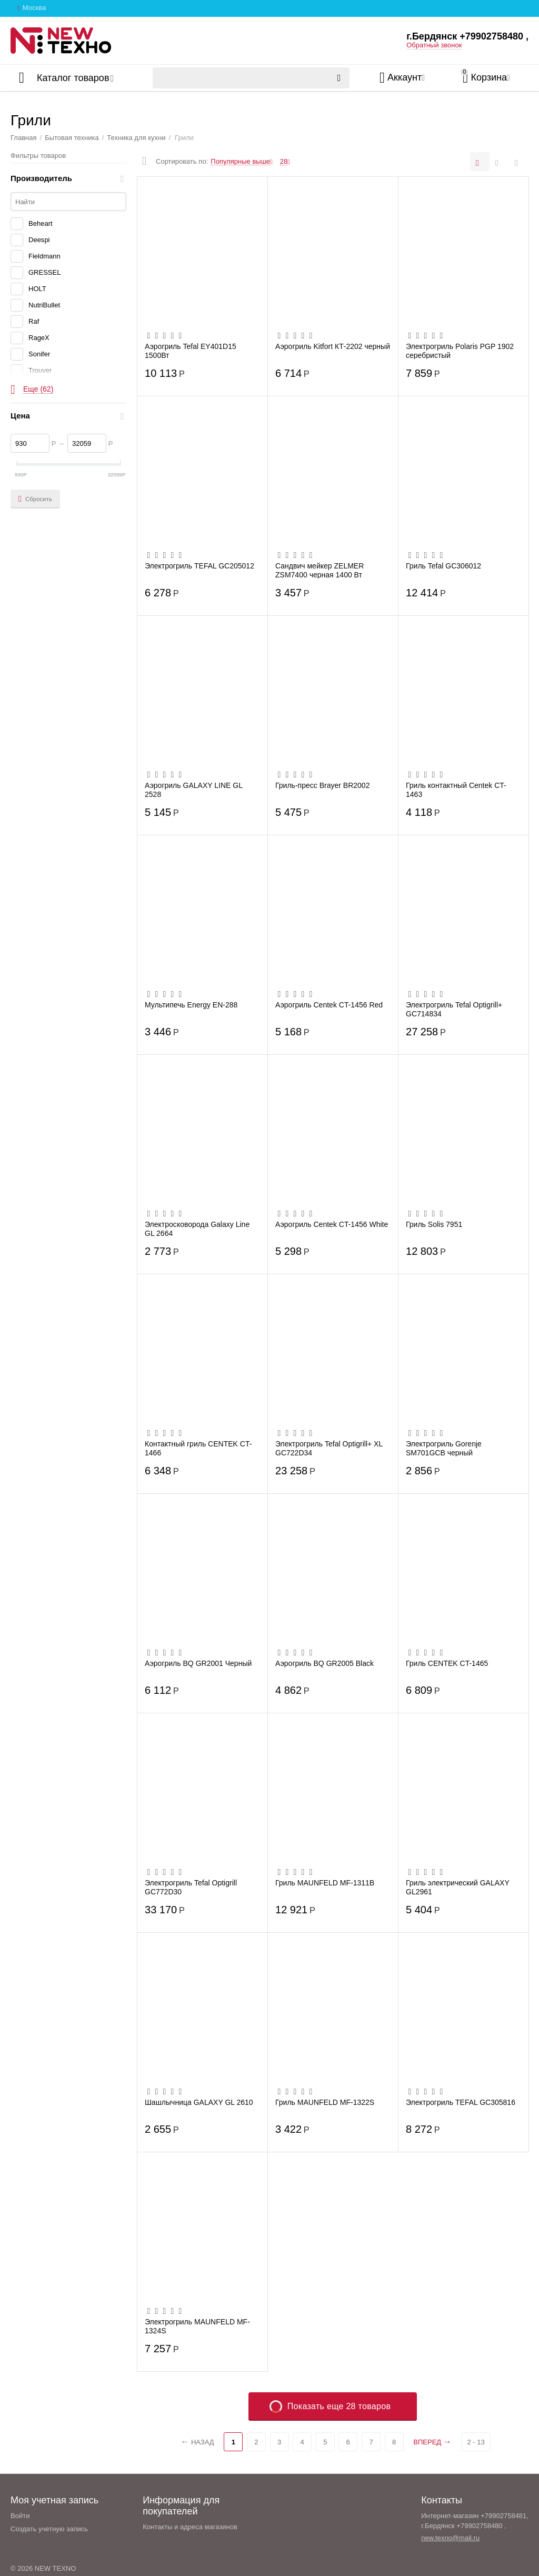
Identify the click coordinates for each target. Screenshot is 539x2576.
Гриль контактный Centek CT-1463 (456, 789)
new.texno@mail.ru (450, 2538)
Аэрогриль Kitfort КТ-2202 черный (332, 346)
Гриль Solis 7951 (434, 1224)
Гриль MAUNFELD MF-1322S (324, 2102)
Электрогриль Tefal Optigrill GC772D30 (191, 1887)
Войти (20, 2516)
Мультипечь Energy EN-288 (191, 1005)
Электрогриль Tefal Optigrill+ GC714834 (454, 1009)
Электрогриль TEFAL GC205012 (199, 566)
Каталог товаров (73, 78)
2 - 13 (475, 2442)
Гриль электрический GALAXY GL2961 (458, 1887)
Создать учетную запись (49, 2529)
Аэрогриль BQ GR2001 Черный (198, 1663)
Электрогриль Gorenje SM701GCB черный (444, 1448)
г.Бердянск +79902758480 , (467, 36)
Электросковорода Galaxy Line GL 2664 (197, 1228)
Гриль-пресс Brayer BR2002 (322, 785)
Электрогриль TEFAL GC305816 (460, 2102)
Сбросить (35, 499)
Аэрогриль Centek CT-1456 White (331, 1224)
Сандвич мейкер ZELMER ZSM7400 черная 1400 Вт (319, 570)
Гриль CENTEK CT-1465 (447, 1663)
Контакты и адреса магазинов (190, 2527)
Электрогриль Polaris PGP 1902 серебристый (460, 350)
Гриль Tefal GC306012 (443, 566)
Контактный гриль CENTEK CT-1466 (198, 1448)
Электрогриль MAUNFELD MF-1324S (197, 2326)
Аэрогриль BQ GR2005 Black (324, 1663)
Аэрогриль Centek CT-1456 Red (329, 1005)
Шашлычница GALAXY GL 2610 (199, 2102)
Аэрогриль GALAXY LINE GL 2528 (193, 789)
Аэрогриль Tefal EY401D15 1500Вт (190, 350)
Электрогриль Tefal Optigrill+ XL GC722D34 (329, 1448)
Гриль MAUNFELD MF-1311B (324, 1883)
